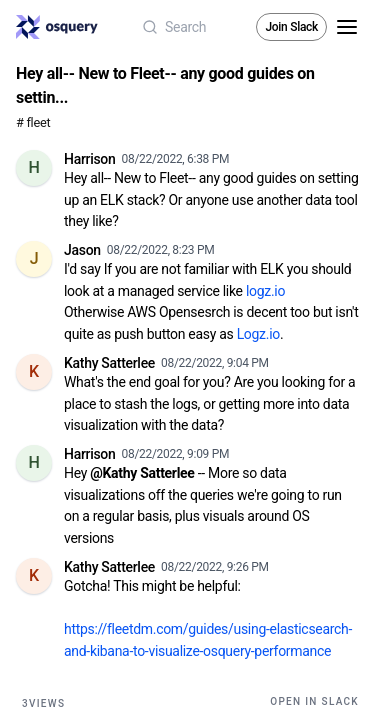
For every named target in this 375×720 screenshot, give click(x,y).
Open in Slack (314, 701)
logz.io (265, 291)
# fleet (33, 122)
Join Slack (291, 27)
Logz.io (258, 334)
